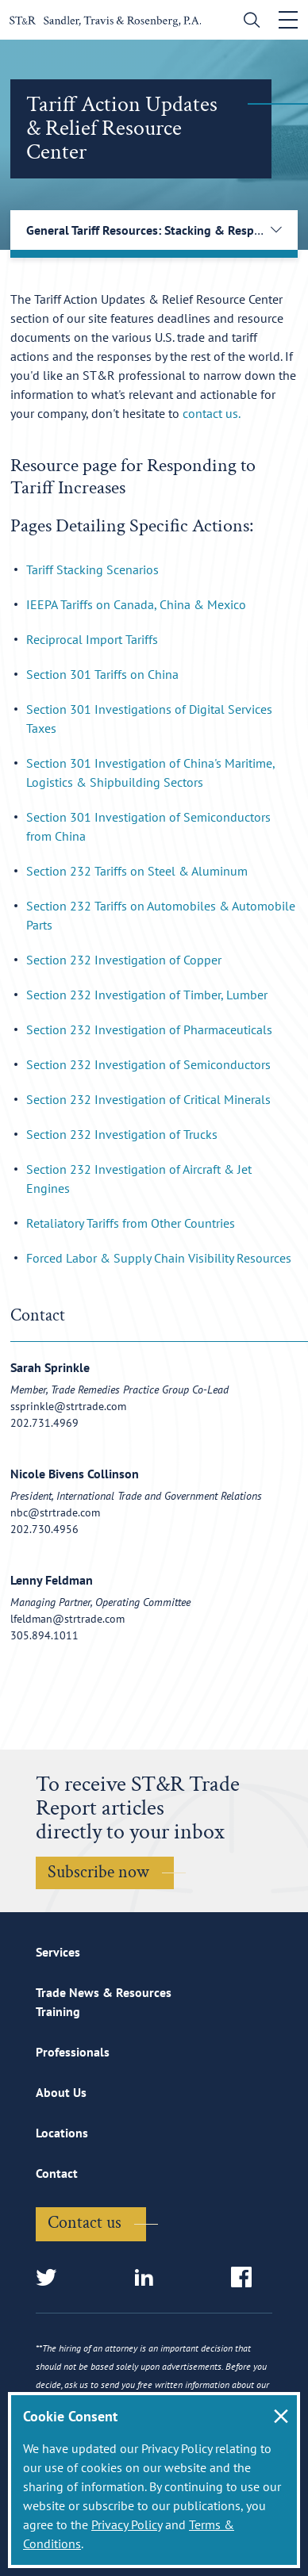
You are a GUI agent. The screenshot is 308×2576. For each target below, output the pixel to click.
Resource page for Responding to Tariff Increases (133, 476)
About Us (61, 2092)
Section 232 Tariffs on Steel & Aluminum (137, 871)
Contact (57, 2173)
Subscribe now (98, 1872)
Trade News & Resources (103, 1992)
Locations (62, 2133)
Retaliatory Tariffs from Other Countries (130, 1223)
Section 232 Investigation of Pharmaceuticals (149, 1029)
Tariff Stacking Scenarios (92, 569)
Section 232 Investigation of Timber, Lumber (147, 994)
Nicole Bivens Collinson (74, 1474)
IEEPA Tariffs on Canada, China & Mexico (136, 604)
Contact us (84, 2222)
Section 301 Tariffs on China (102, 674)
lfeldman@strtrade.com (67, 1619)
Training (58, 2011)
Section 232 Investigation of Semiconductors (148, 1064)
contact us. (212, 413)
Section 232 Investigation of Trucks (122, 1134)
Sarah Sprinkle (50, 1367)
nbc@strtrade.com (55, 1512)
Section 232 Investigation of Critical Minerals (148, 1099)
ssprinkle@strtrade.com (68, 1406)
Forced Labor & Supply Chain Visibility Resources (158, 1258)
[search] (248, 22)
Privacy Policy (126, 2524)
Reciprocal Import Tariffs (92, 639)
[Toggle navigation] (288, 19)
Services (58, 1952)
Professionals (73, 2052)
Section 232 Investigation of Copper (123, 960)
